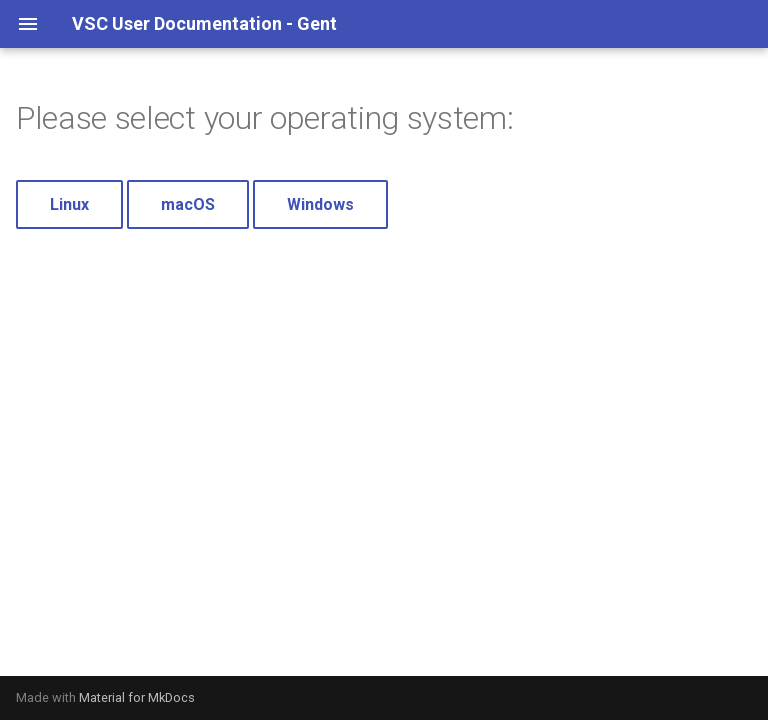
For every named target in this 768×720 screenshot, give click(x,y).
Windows (320, 204)
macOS (188, 204)
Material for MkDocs (137, 697)
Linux (69, 204)
